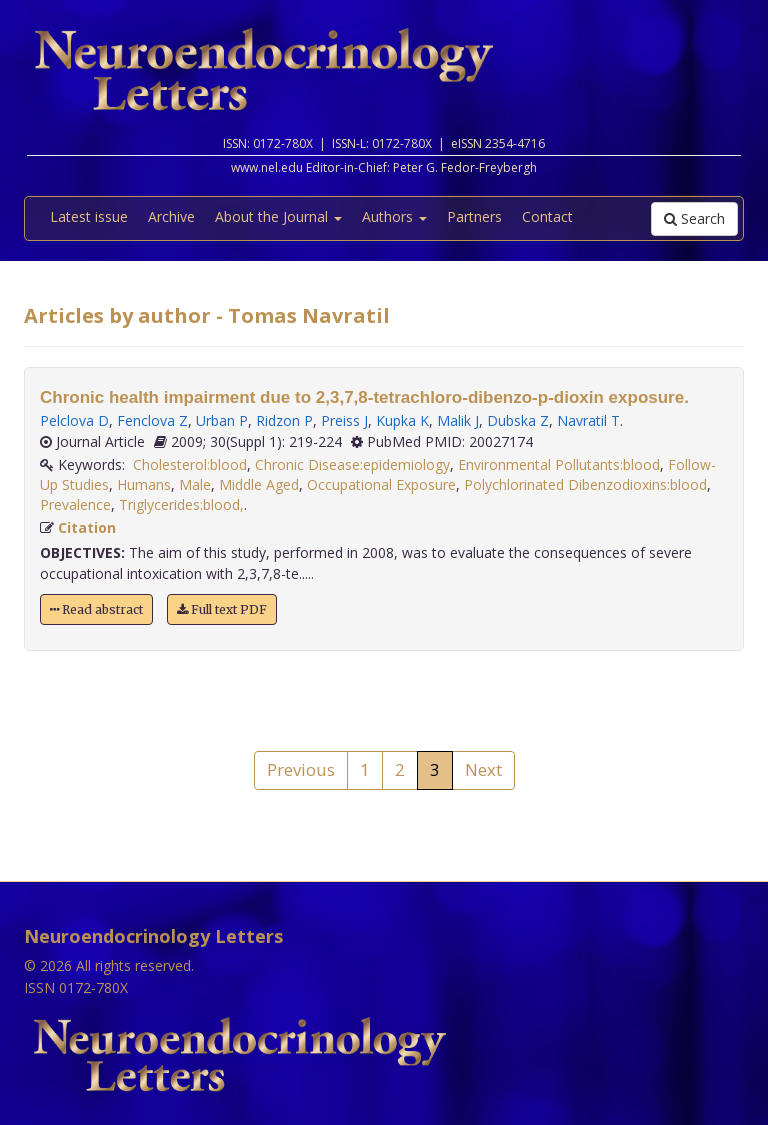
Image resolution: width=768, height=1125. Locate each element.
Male (195, 484)
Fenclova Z (152, 420)
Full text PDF (222, 609)
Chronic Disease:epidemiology (352, 464)
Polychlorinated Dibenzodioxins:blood (585, 484)
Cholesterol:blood (190, 464)
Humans (144, 484)
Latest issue (89, 216)
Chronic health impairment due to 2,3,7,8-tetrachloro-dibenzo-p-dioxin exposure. (364, 397)
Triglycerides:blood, (181, 504)
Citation (87, 527)
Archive (171, 216)
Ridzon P (284, 420)
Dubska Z (518, 420)
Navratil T (588, 420)
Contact (547, 216)
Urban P (222, 420)
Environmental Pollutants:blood (559, 464)
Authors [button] (394, 216)
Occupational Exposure (381, 484)
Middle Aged (259, 484)
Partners (474, 216)
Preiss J (344, 420)
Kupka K (402, 420)
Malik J (458, 420)
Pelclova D (74, 420)
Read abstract (96, 609)
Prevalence (75, 504)
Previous (301, 769)
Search (694, 218)
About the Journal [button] (278, 216)
